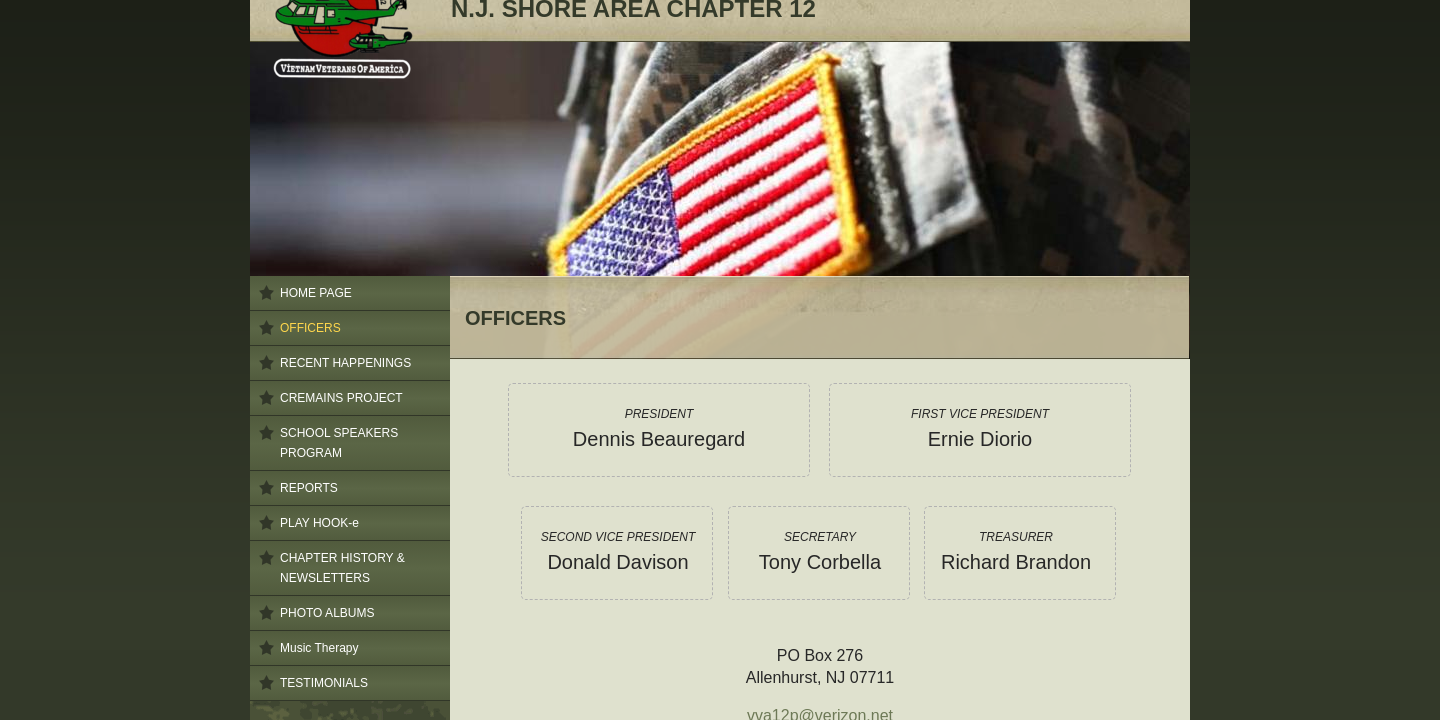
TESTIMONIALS (324, 683)
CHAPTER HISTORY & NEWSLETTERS (342, 568)
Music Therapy (319, 648)
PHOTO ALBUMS (327, 613)
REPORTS (309, 488)
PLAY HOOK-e (319, 523)
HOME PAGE (316, 293)
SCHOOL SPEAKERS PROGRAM (339, 443)
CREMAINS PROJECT (341, 398)
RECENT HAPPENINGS (345, 363)
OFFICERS (310, 328)
